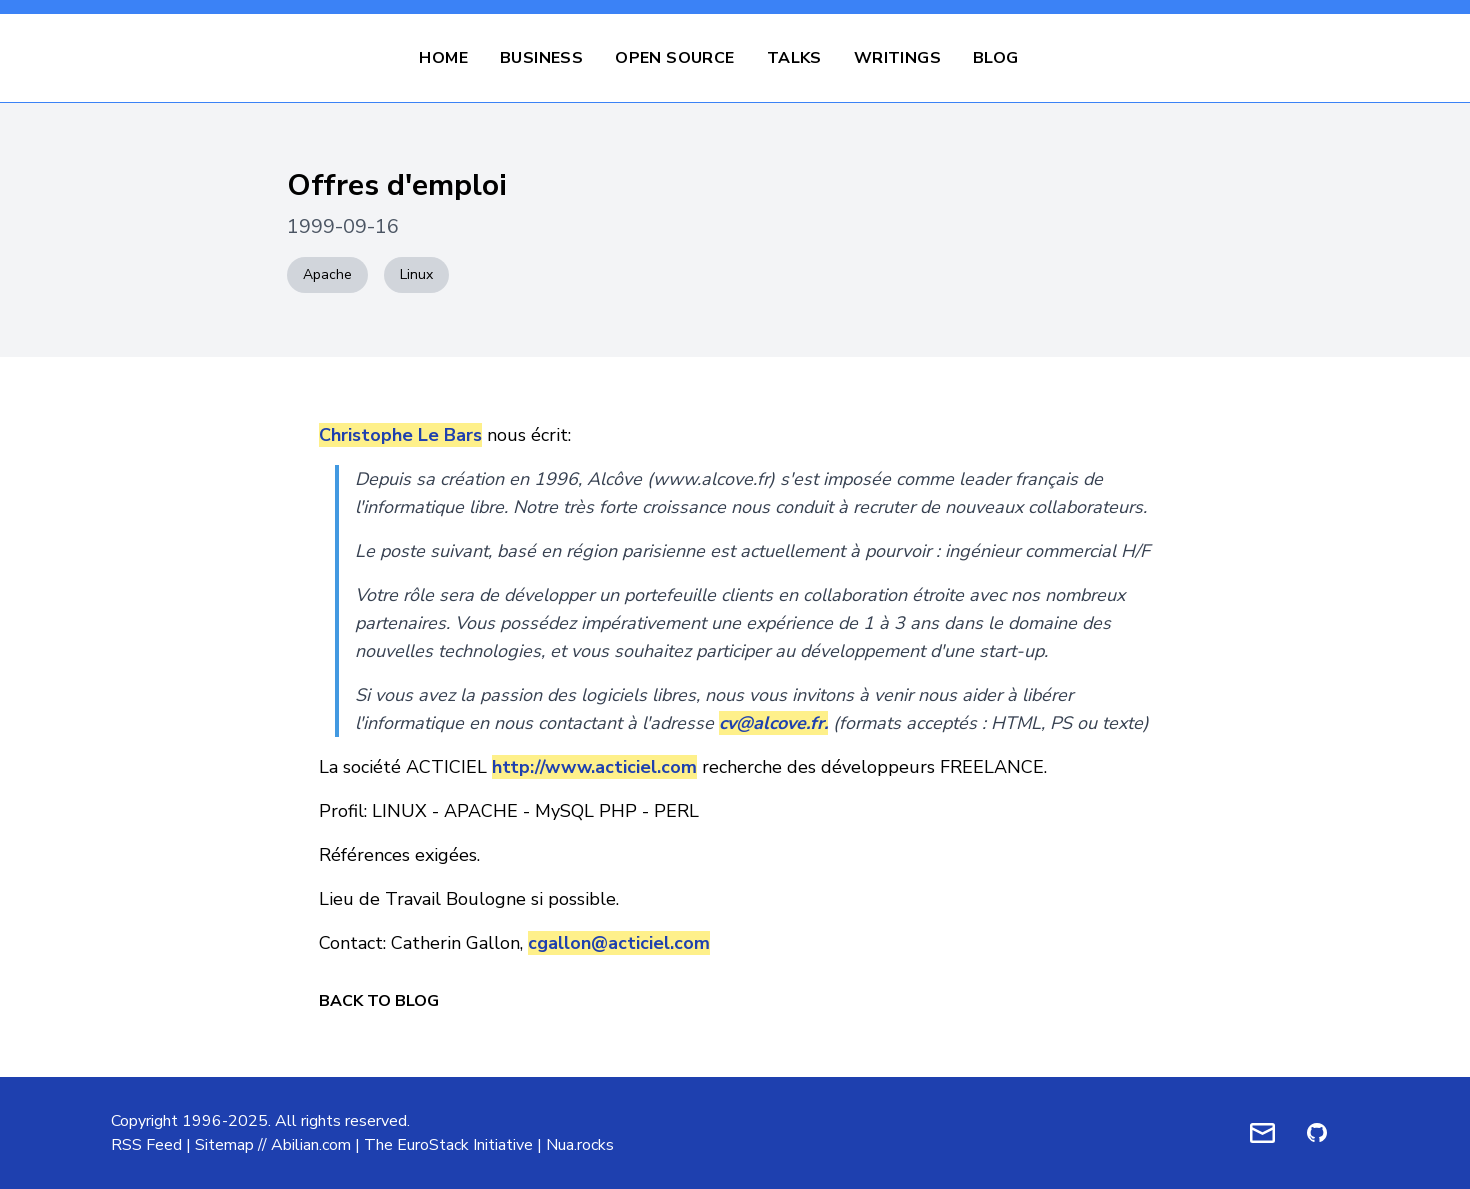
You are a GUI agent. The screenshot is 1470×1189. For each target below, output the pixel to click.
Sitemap (224, 1145)
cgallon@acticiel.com (619, 943)
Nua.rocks (580, 1145)
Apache (327, 274)
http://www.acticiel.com (594, 767)
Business (541, 58)
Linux (416, 274)
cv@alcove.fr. (773, 723)
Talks (794, 58)
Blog (996, 58)
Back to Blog (379, 1001)
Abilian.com (311, 1145)
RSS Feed (146, 1145)
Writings (897, 58)
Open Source (674, 58)
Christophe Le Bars (400, 435)
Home (443, 58)
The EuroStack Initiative (448, 1145)
